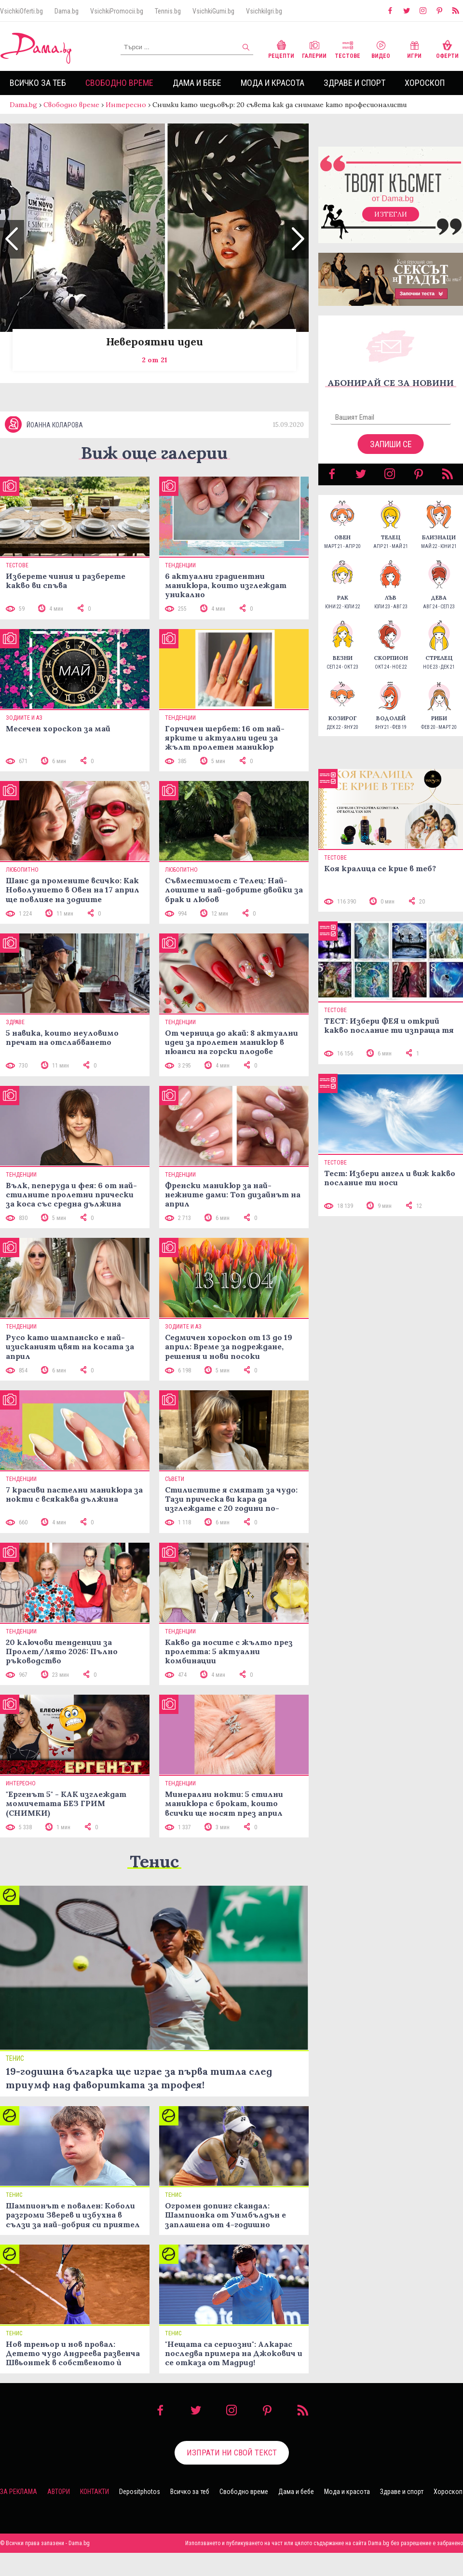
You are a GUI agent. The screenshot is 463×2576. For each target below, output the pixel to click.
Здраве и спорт (354, 83)
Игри (414, 48)
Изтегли (390, 214)
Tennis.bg (168, 11)
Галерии (314, 48)
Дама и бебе (197, 83)
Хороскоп (425, 83)
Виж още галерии (154, 453)
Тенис (154, 1861)
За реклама (18, 2491)
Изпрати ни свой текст (232, 2452)
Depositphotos (139, 2491)
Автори (58, 2491)
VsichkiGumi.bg (213, 11)
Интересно (126, 104)
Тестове (347, 48)
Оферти (447, 48)
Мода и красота (272, 83)
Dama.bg (66, 11)
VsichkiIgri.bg (264, 11)
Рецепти (281, 48)
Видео (380, 48)
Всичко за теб (38, 83)
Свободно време (119, 83)
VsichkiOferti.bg (21, 11)
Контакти (94, 2491)
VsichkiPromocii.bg (116, 11)
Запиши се (391, 444)
